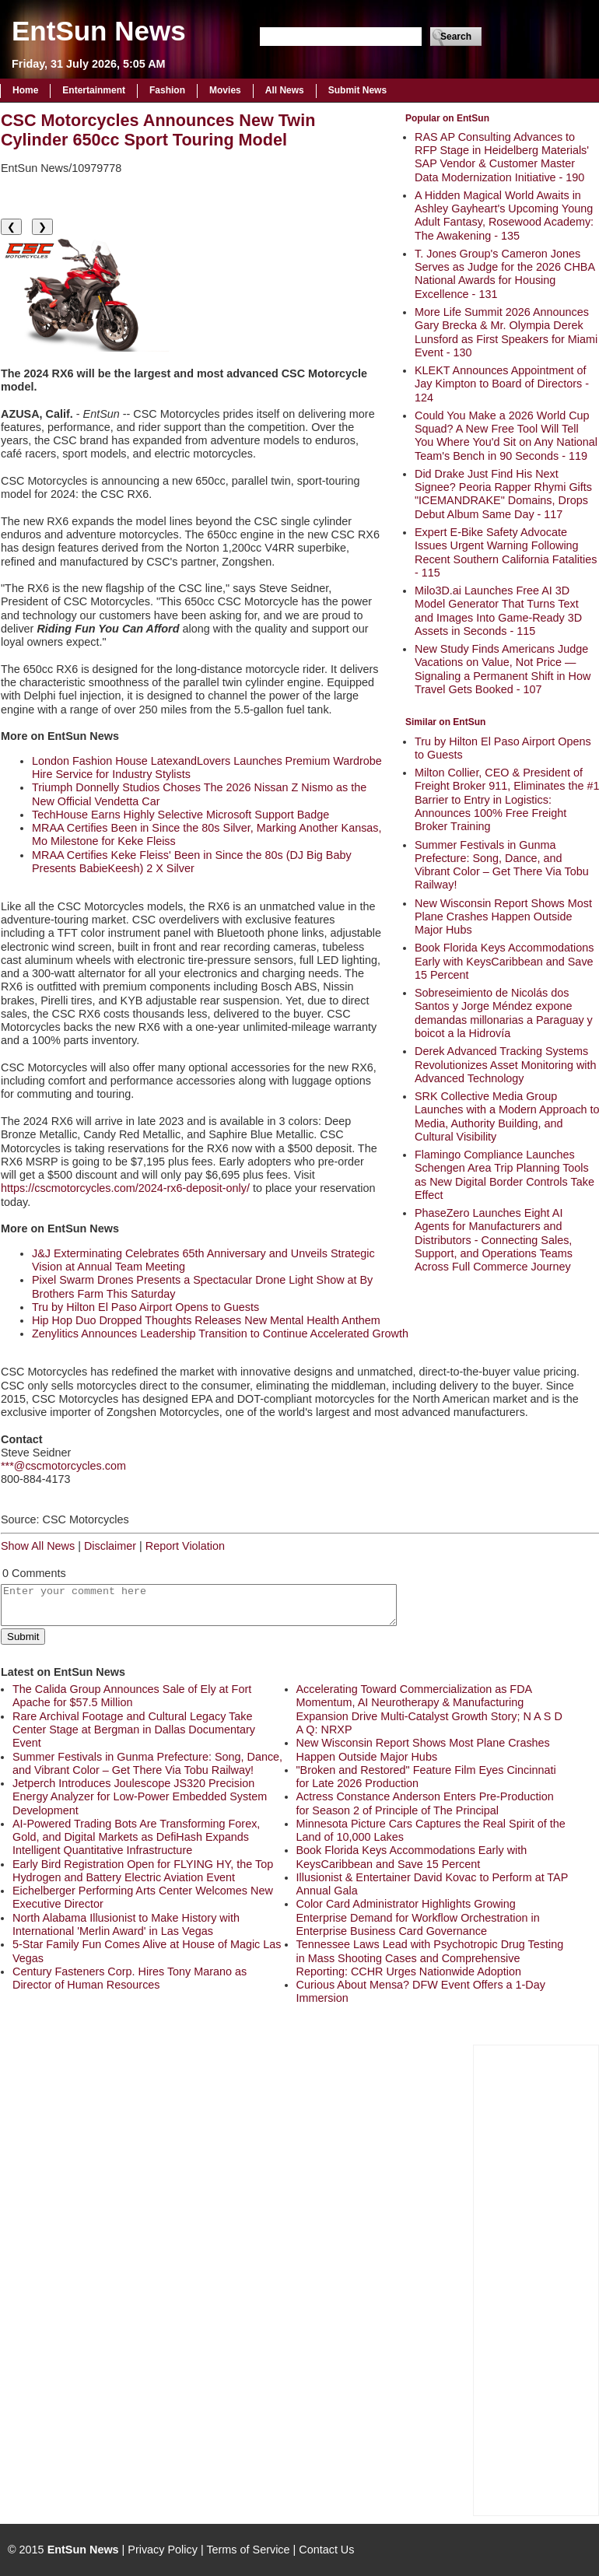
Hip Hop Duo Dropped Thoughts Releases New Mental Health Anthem (206, 1320)
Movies (225, 90)
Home (25, 90)
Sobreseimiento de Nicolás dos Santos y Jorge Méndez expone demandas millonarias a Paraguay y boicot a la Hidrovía (504, 1013)
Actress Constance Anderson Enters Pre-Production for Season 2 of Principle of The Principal (425, 1803)
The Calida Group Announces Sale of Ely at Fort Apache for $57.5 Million (131, 1696)
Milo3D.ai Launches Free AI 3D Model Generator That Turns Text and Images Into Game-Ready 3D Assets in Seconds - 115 (498, 610)
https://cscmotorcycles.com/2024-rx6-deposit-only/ (125, 1188)
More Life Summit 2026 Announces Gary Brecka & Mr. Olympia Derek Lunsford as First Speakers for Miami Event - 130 (506, 332)
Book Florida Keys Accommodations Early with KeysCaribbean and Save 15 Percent (504, 961)
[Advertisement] (536, 2278)
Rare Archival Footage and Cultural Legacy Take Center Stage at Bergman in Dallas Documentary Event (133, 1730)
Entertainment (93, 90)
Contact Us (326, 2549)
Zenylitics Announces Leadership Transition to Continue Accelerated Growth (220, 1333)
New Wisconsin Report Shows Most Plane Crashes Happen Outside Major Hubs (503, 917)
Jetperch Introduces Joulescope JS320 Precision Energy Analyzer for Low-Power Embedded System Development (139, 1797)
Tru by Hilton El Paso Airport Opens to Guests (145, 1307)
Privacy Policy (163, 2549)
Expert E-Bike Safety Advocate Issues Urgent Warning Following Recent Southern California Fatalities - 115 (506, 552)
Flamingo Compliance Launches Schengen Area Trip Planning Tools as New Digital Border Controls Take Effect (504, 1174)
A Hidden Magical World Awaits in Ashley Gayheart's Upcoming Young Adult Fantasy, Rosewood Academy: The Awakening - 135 (504, 215)
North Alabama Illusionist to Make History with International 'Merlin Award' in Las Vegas (126, 1924)
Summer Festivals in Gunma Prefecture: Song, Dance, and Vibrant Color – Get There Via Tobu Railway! (502, 865)
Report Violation (185, 1546)
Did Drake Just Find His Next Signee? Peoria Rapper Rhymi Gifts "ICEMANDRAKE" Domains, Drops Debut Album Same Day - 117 (503, 494)
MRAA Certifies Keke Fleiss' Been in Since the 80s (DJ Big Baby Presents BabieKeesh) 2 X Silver (192, 861)
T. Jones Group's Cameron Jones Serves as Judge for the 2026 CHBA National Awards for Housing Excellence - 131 (504, 273)
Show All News (38, 1546)
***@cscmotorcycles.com (63, 1466)
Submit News (357, 90)
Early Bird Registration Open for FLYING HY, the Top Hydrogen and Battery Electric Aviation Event (142, 1871)
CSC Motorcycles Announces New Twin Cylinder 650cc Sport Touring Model (158, 130)
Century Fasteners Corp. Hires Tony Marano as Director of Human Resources (129, 1978)
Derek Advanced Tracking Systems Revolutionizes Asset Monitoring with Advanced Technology (506, 1065)
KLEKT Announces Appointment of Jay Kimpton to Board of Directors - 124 (502, 384)
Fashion (167, 90)
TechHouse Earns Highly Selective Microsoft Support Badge (180, 814)
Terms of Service (247, 2549)
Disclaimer (110, 1546)
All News (284, 90)
